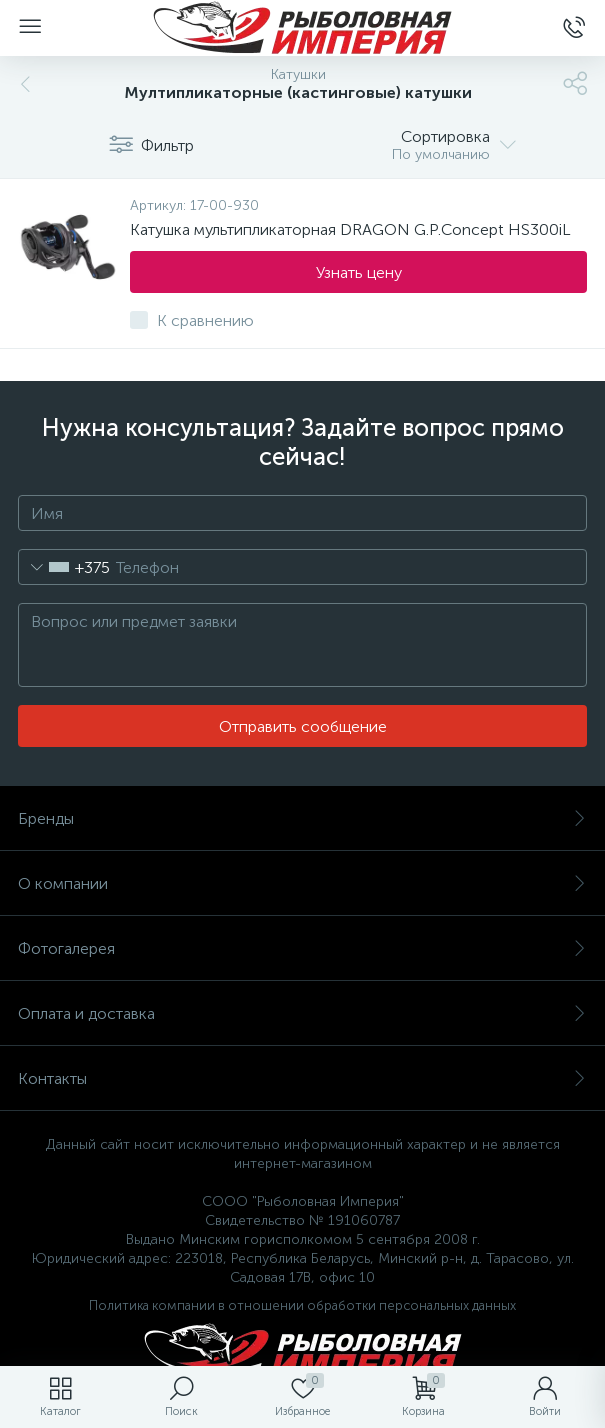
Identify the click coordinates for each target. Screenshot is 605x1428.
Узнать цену (359, 272)
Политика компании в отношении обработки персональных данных (302, 1305)
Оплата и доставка (302, 1013)
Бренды (302, 818)
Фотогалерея (302, 948)
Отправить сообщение (303, 726)
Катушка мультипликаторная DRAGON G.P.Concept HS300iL (350, 229)
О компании (302, 883)
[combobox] (64, 567)
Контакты (302, 1078)
